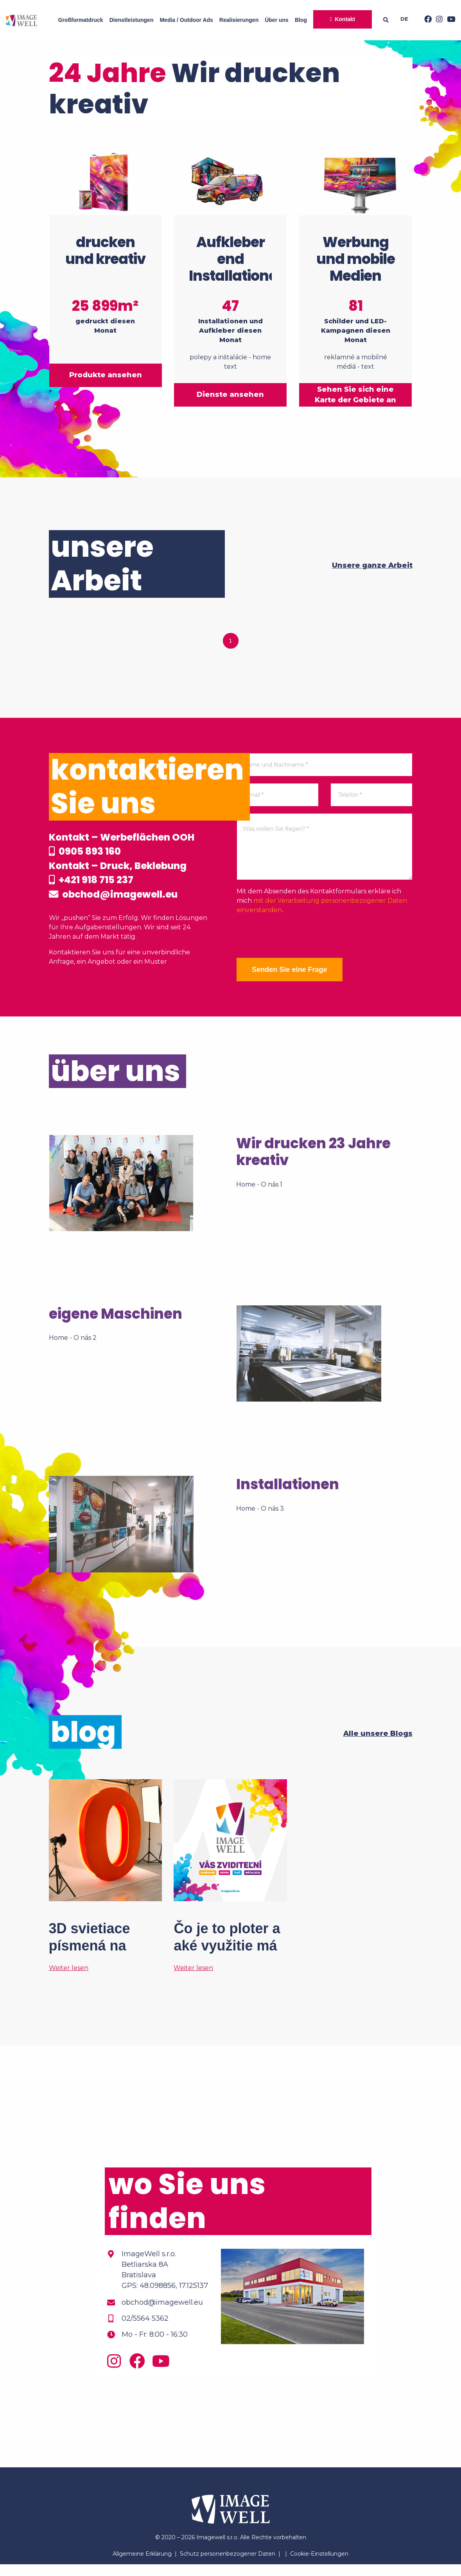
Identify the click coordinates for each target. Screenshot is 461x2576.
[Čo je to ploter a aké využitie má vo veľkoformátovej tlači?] (230, 1888)
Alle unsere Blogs (378, 1745)
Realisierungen (238, 20)
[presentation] (296, 922)
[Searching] (387, 20)
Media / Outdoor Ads (186, 20)
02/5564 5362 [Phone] (145, 2330)
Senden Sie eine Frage (294, 956)
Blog (301, 20)
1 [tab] (230, 627)
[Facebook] (426, 20)
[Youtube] (449, 20)
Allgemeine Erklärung (142, 2565)
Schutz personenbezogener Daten (227, 2565)
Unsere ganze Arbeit (372, 551)
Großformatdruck (80, 20)
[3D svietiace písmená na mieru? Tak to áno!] (105, 1888)
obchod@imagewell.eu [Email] (162, 2314)
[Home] (21, 20)
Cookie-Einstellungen (319, 2565)
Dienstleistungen (131, 20)
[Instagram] (437, 20)
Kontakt (345, 19)
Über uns (277, 20)
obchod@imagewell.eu (129, 913)
